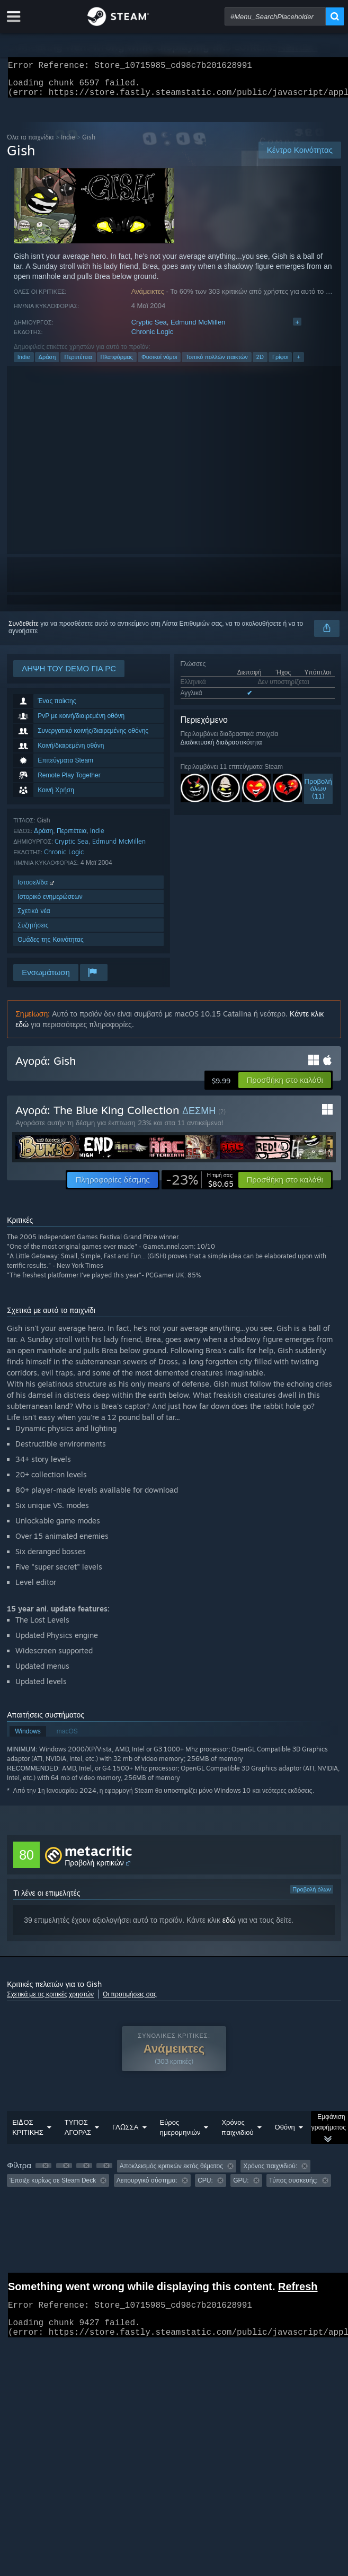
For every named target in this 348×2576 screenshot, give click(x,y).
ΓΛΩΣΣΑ (125, 2133)
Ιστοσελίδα (36, 888)
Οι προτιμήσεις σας (130, 2000)
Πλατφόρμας (117, 363)
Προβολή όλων (311, 1895)
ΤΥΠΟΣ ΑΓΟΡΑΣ (78, 2133)
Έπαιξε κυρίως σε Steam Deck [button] (53, 2187)
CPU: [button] (205, 2187)
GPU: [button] (240, 2187)
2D (260, 363)
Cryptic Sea (149, 328)
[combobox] (275, 16)
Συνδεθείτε (23, 630)
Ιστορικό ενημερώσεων (50, 903)
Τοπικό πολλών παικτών (216, 363)
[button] (284, 1086)
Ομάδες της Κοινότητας (50, 946)
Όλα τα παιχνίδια (30, 143)
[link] (200, 1186)
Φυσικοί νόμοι (159, 363)
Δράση (47, 363)
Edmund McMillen (198, 328)
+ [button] (298, 363)
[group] (174, 2179)
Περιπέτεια (78, 363)
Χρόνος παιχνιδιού (237, 2133)
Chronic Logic (152, 338)
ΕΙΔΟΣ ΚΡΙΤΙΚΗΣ (27, 2133)
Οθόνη (285, 2133)
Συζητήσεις (32, 931)
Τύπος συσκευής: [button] (293, 2187)
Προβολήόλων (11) (318, 795)
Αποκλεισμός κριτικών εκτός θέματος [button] (171, 2172)
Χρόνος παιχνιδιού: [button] (270, 2172)
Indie (68, 143)
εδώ (229, 1926)
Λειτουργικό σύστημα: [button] (147, 2187)
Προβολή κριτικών (94, 1868)
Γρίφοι (280, 363)
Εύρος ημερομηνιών (180, 2133)
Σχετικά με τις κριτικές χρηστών (50, 2000)
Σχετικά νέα (33, 917)
